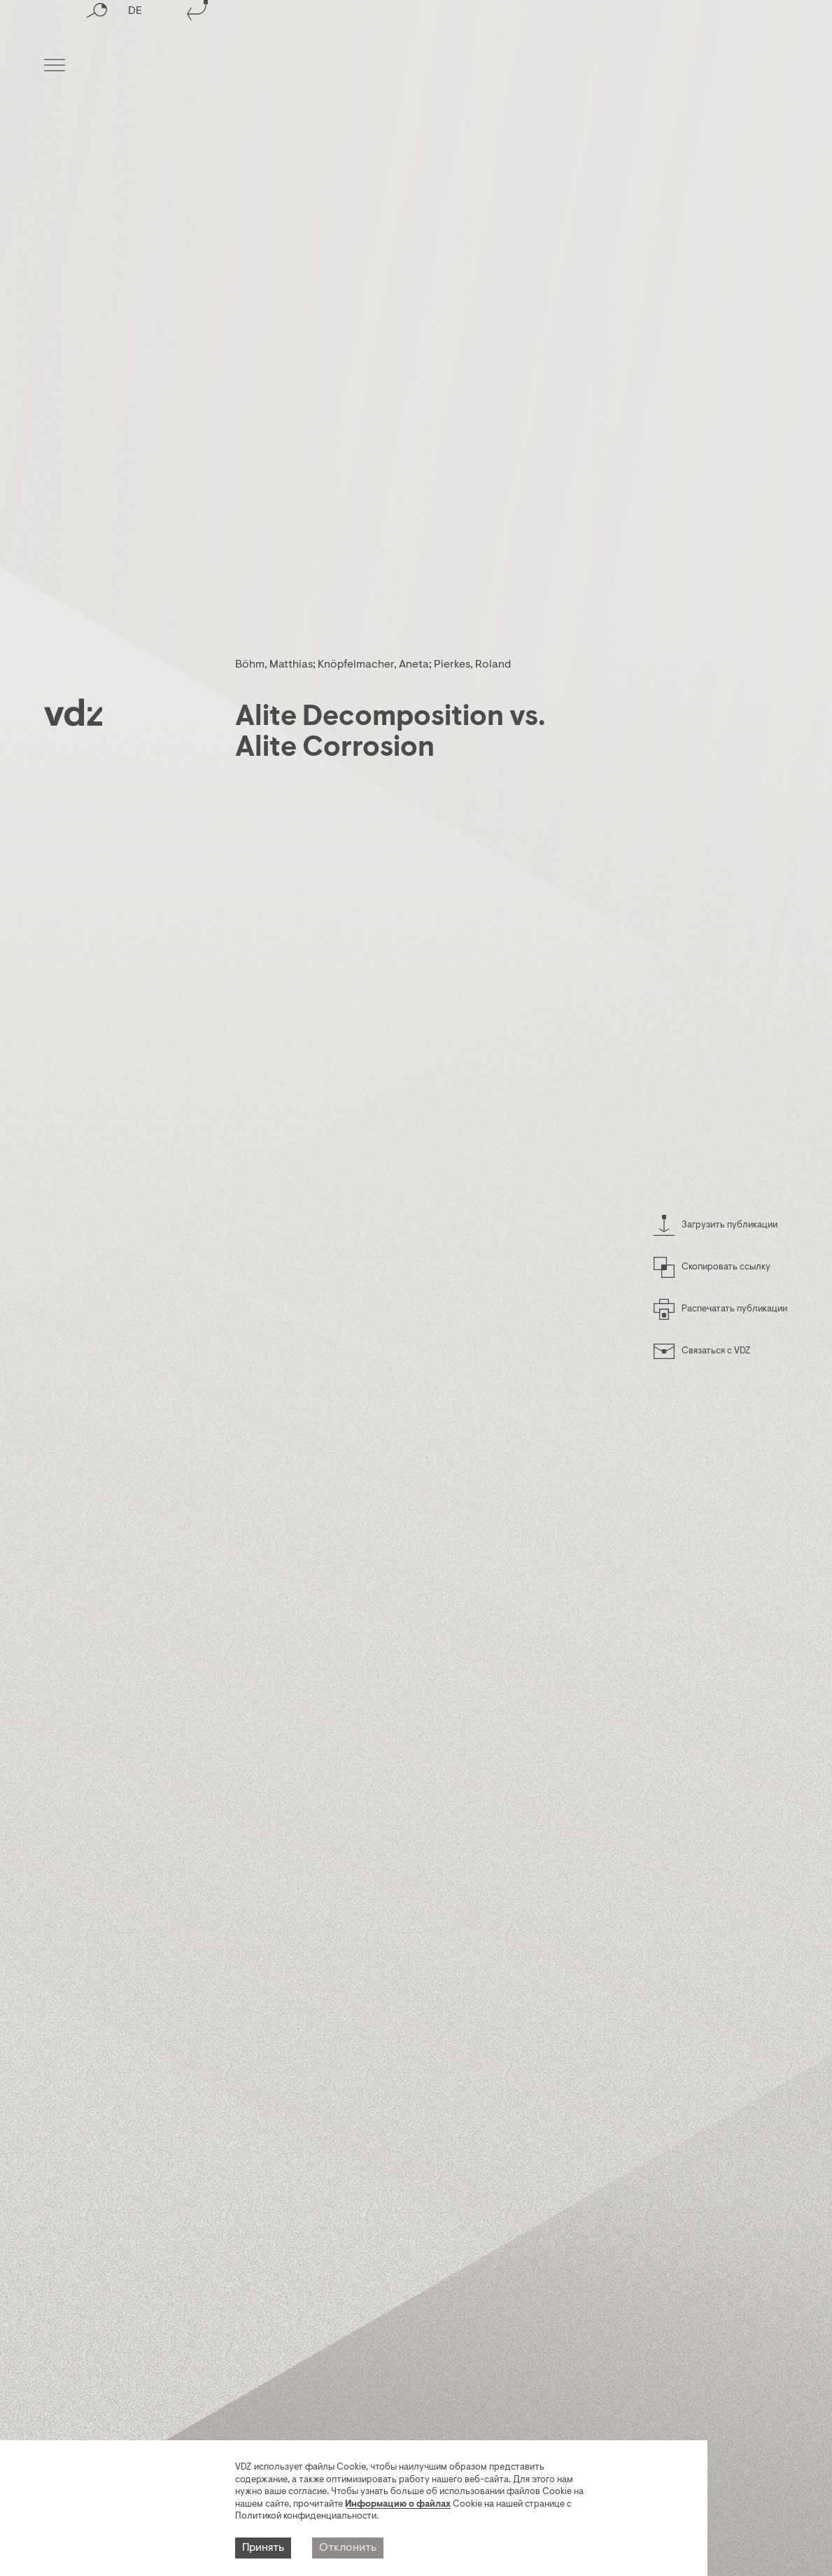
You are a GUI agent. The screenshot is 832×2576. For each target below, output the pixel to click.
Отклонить (347, 2552)
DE (135, 66)
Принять (263, 2552)
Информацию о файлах (398, 2508)
